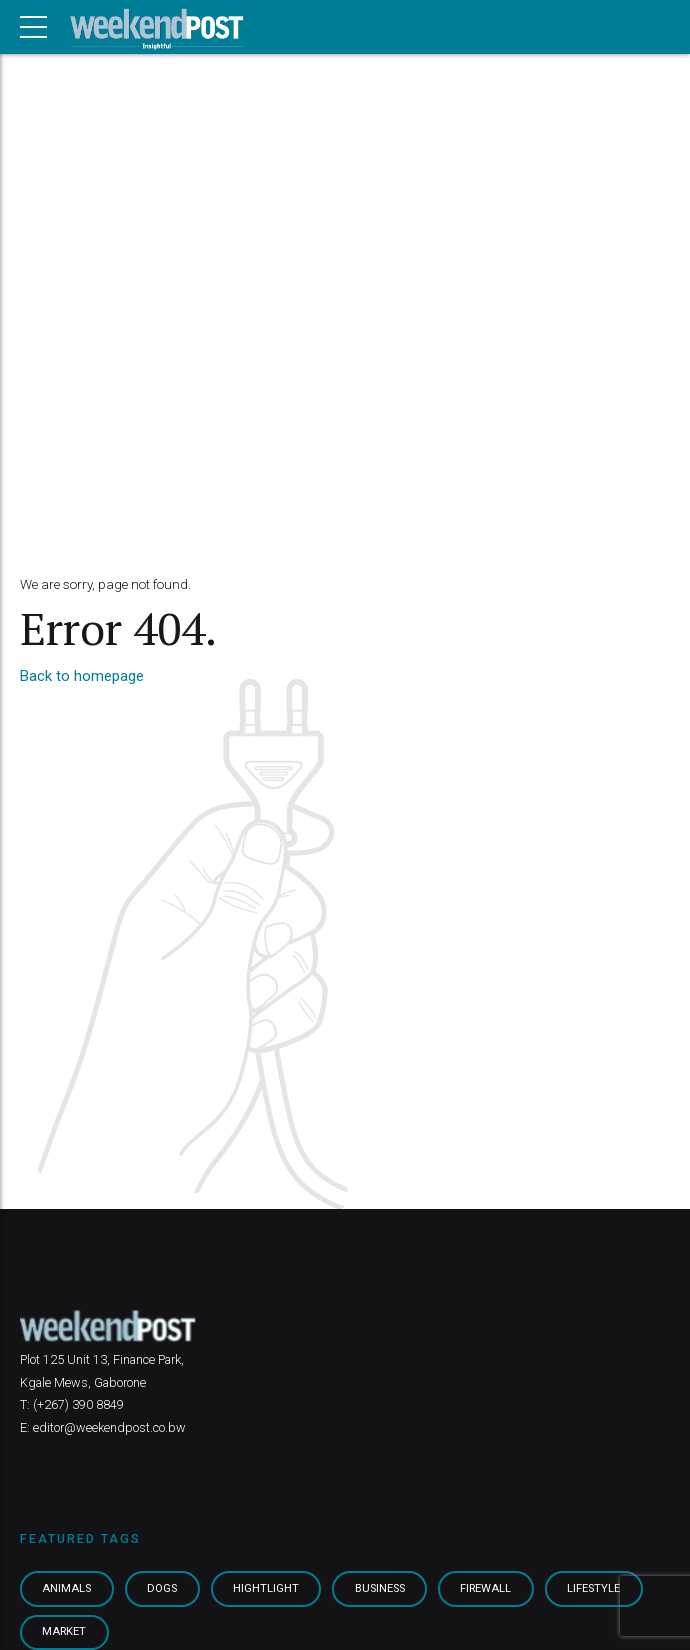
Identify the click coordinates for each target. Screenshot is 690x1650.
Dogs (164, 1589)
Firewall (493, 1589)
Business (385, 1589)
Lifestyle (602, 1589)
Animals (68, 1589)
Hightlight (269, 1589)
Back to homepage (82, 676)
